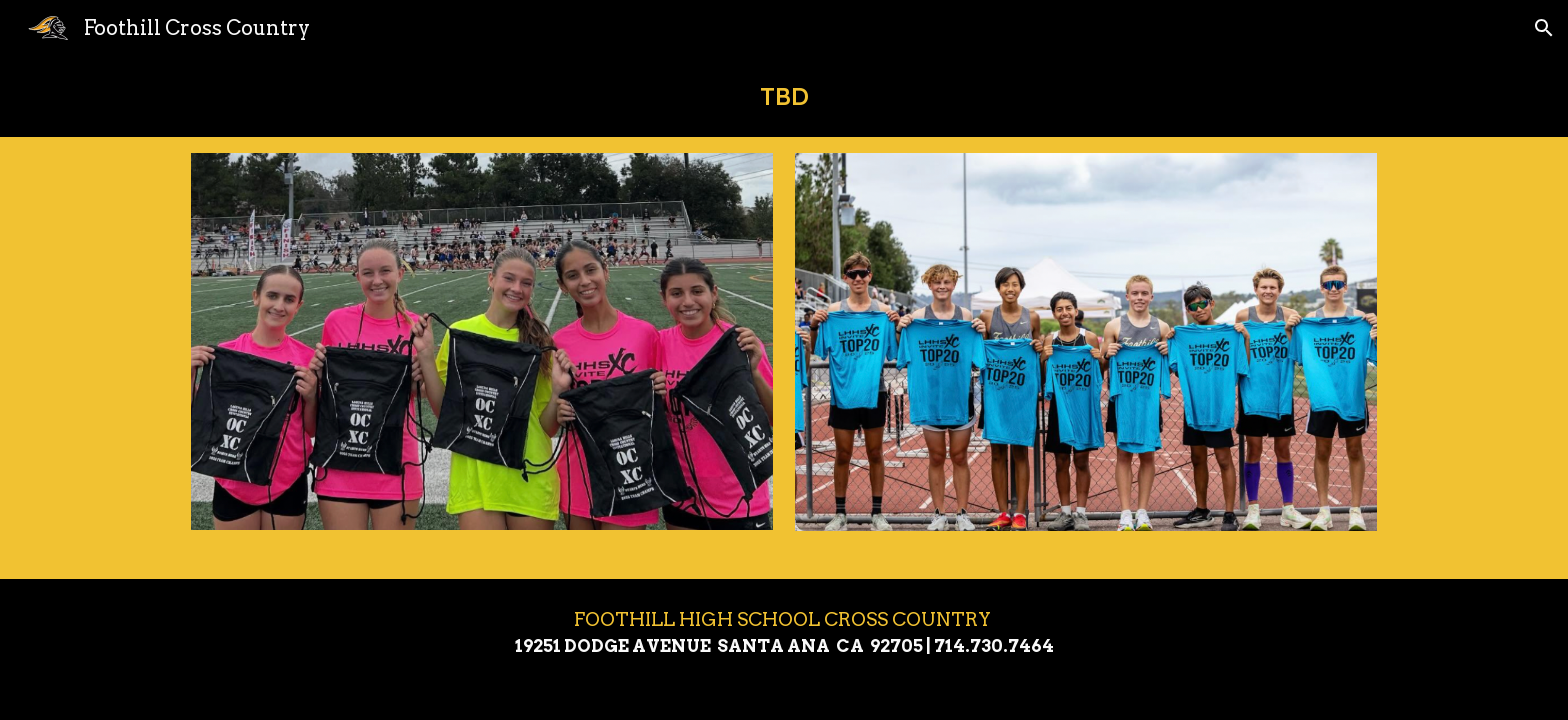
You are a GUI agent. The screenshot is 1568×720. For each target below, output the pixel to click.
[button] (1544, 28)
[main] (783, 96)
